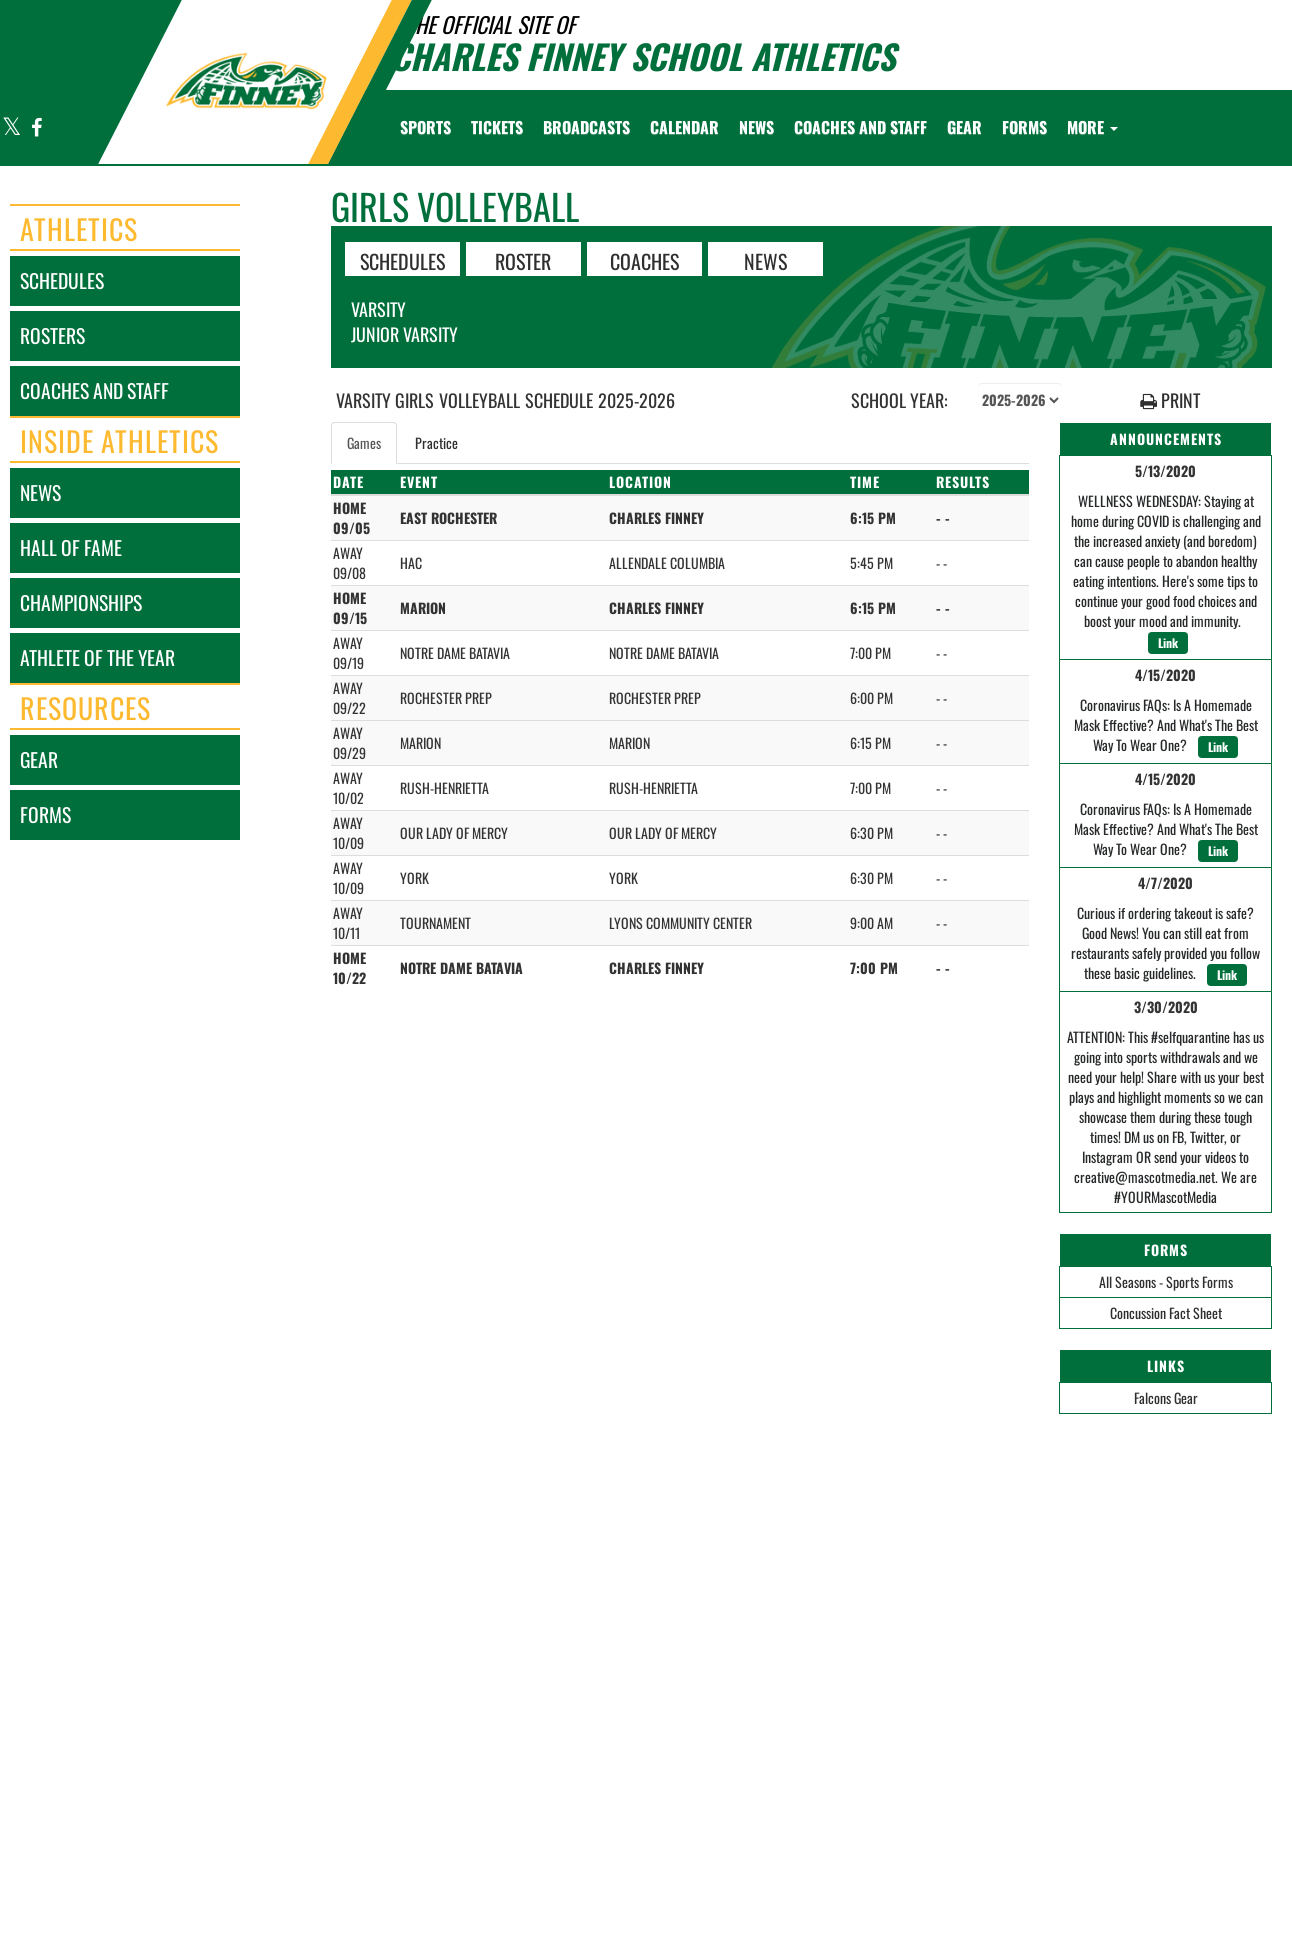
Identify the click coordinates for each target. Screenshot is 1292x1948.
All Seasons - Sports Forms (1166, 1281)
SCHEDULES (402, 260)
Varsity (378, 309)
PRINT (1170, 400)
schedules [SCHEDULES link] (62, 280)
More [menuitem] (1092, 127)
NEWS (765, 260)
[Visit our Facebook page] (35, 128)
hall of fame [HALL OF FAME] (71, 547)
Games (364, 442)
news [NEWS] (40, 492)
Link (1168, 642)
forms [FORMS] (45, 814)
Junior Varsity (404, 334)
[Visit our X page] (12, 128)
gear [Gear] (39, 759)
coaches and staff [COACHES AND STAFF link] (94, 390)
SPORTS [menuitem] (425, 127)
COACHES (644, 260)
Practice (436, 442)
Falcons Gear (1166, 1397)
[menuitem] (497, 127)
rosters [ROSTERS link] (52, 335)
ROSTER (523, 260)
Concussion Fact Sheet (1166, 1312)
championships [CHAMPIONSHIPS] (81, 602)
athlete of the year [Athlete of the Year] (97, 657)
